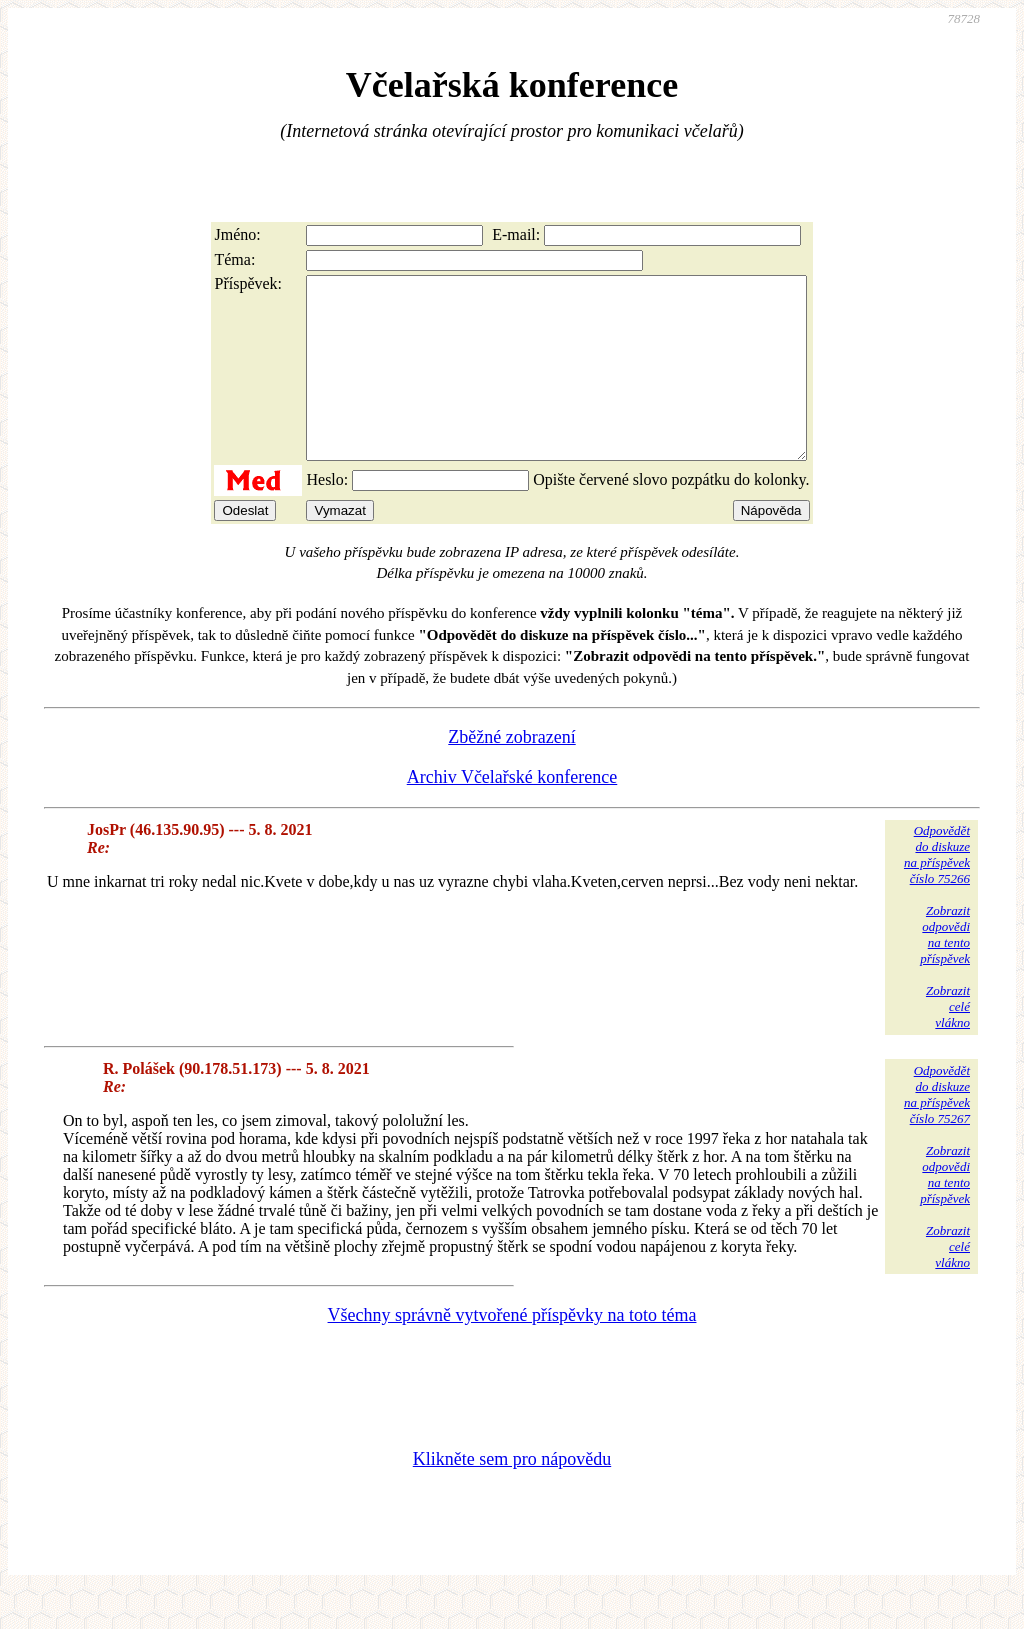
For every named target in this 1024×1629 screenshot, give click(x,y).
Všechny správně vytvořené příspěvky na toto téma (512, 1351)
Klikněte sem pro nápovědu (512, 1495)
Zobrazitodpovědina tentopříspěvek (945, 970)
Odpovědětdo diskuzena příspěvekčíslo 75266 (937, 890)
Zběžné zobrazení (511, 773)
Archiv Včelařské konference (512, 813)
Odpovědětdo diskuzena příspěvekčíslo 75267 (937, 1130)
